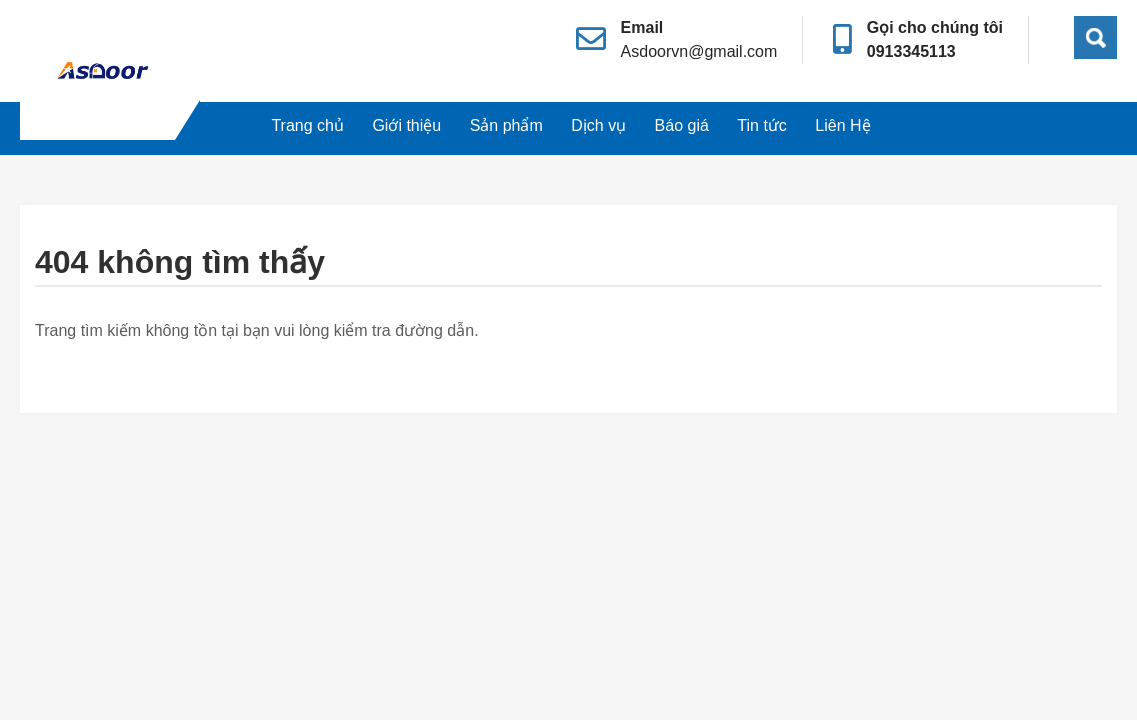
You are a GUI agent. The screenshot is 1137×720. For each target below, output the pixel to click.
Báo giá (682, 125)
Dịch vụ (598, 125)
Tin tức (762, 125)
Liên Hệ (842, 125)
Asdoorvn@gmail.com (699, 51)
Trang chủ (307, 125)
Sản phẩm (506, 125)
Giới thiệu (406, 125)
